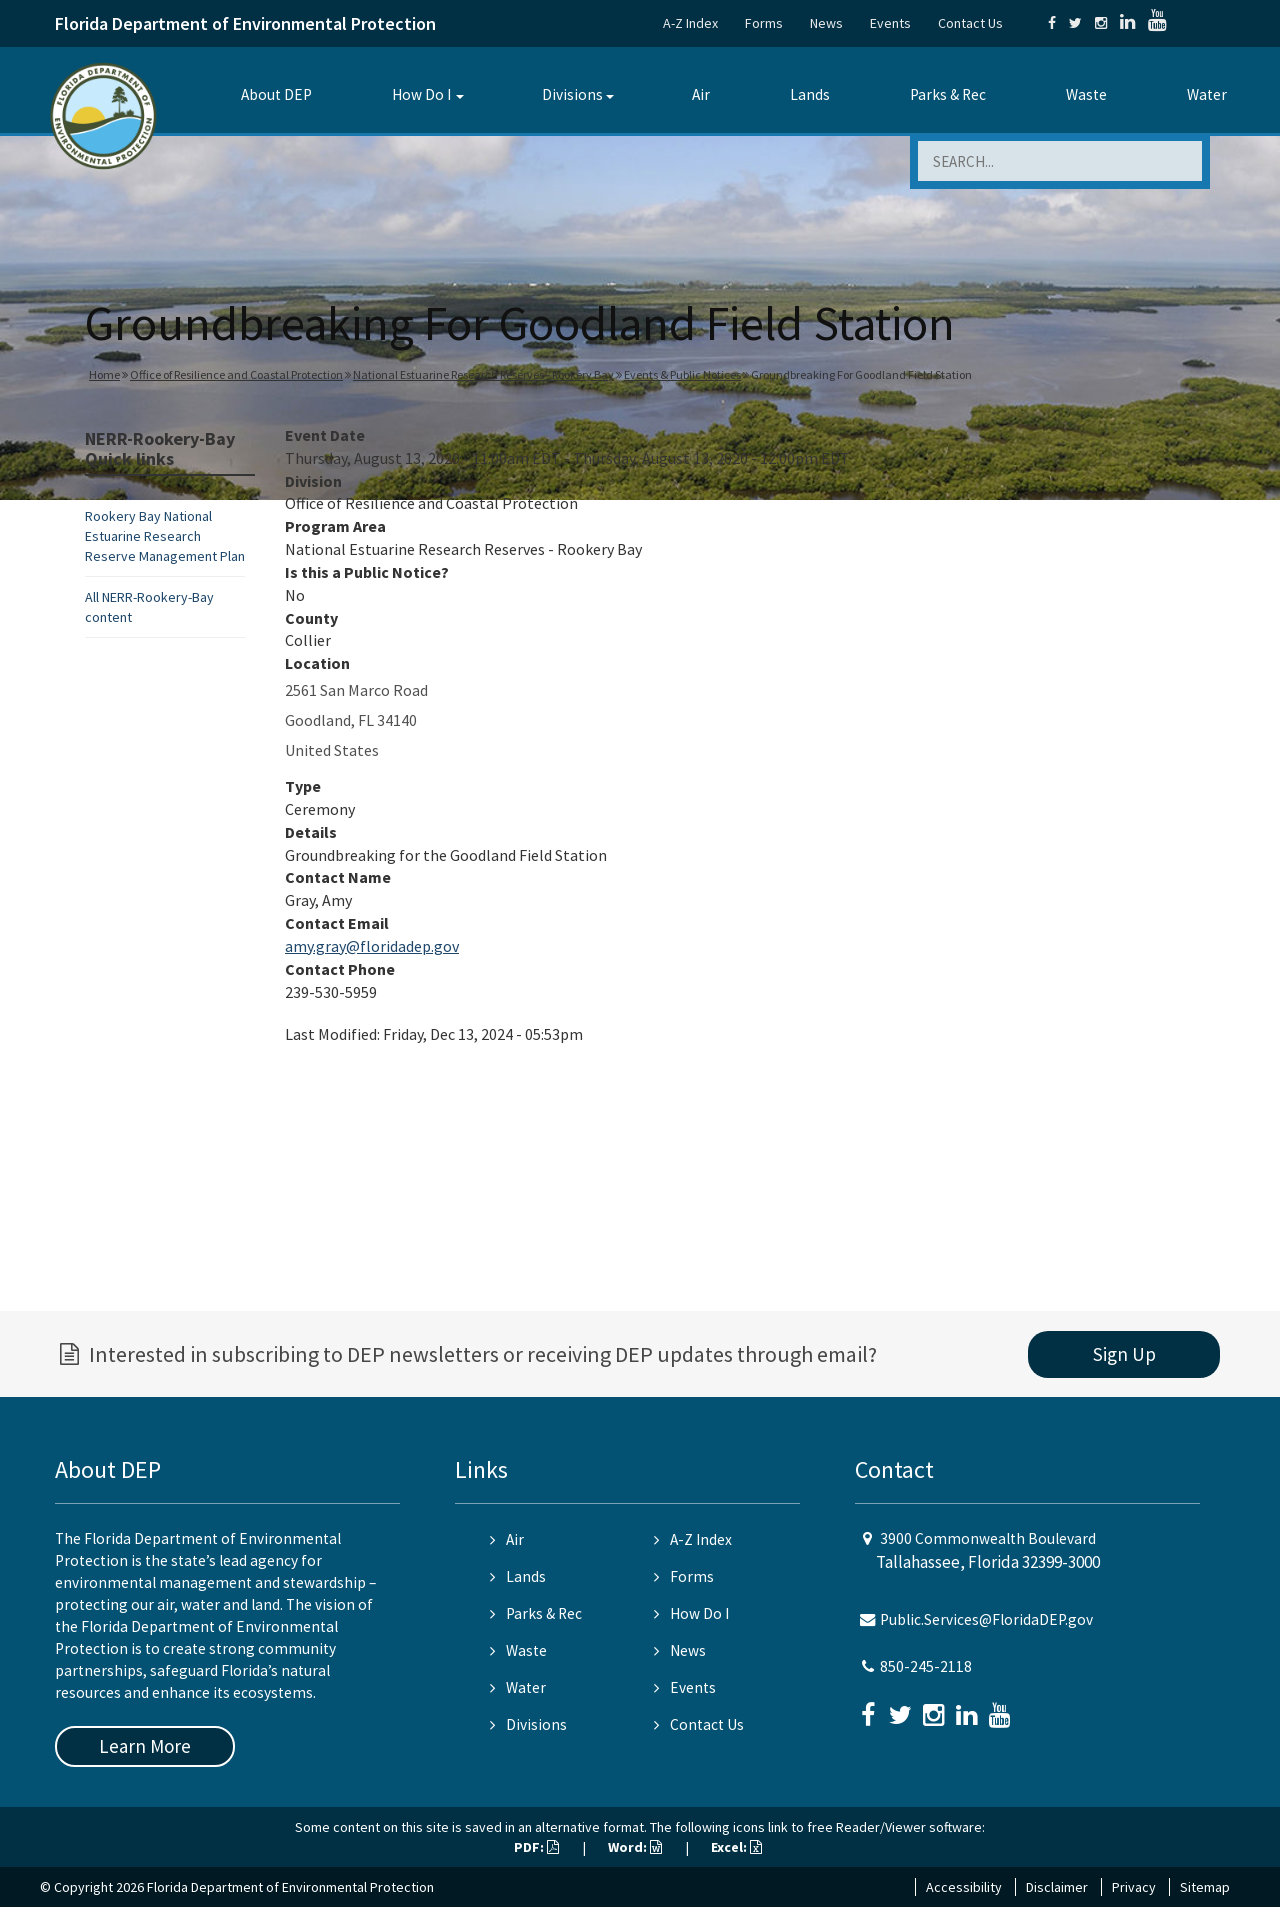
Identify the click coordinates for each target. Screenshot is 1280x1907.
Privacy (1134, 1887)
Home (104, 374)
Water (1207, 94)
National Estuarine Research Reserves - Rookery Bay (483, 374)
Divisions (572, 94)
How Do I (421, 94)
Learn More (145, 1746)
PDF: (536, 1847)
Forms (764, 23)
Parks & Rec (948, 94)
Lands (810, 94)
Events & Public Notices (682, 374)
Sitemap (1205, 1887)
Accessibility (964, 1887)
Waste (1086, 94)
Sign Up (1124, 1354)
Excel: (736, 1847)
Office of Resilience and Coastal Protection (236, 374)
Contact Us (970, 23)
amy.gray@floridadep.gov (372, 946)
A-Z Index (690, 23)
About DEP (276, 94)
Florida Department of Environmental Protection (245, 23)
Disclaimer (1057, 1887)
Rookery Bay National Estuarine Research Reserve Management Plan (165, 536)
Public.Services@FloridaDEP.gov (986, 1619)
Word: (635, 1847)
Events (890, 23)
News (826, 23)
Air (701, 94)
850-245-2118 (926, 1666)
